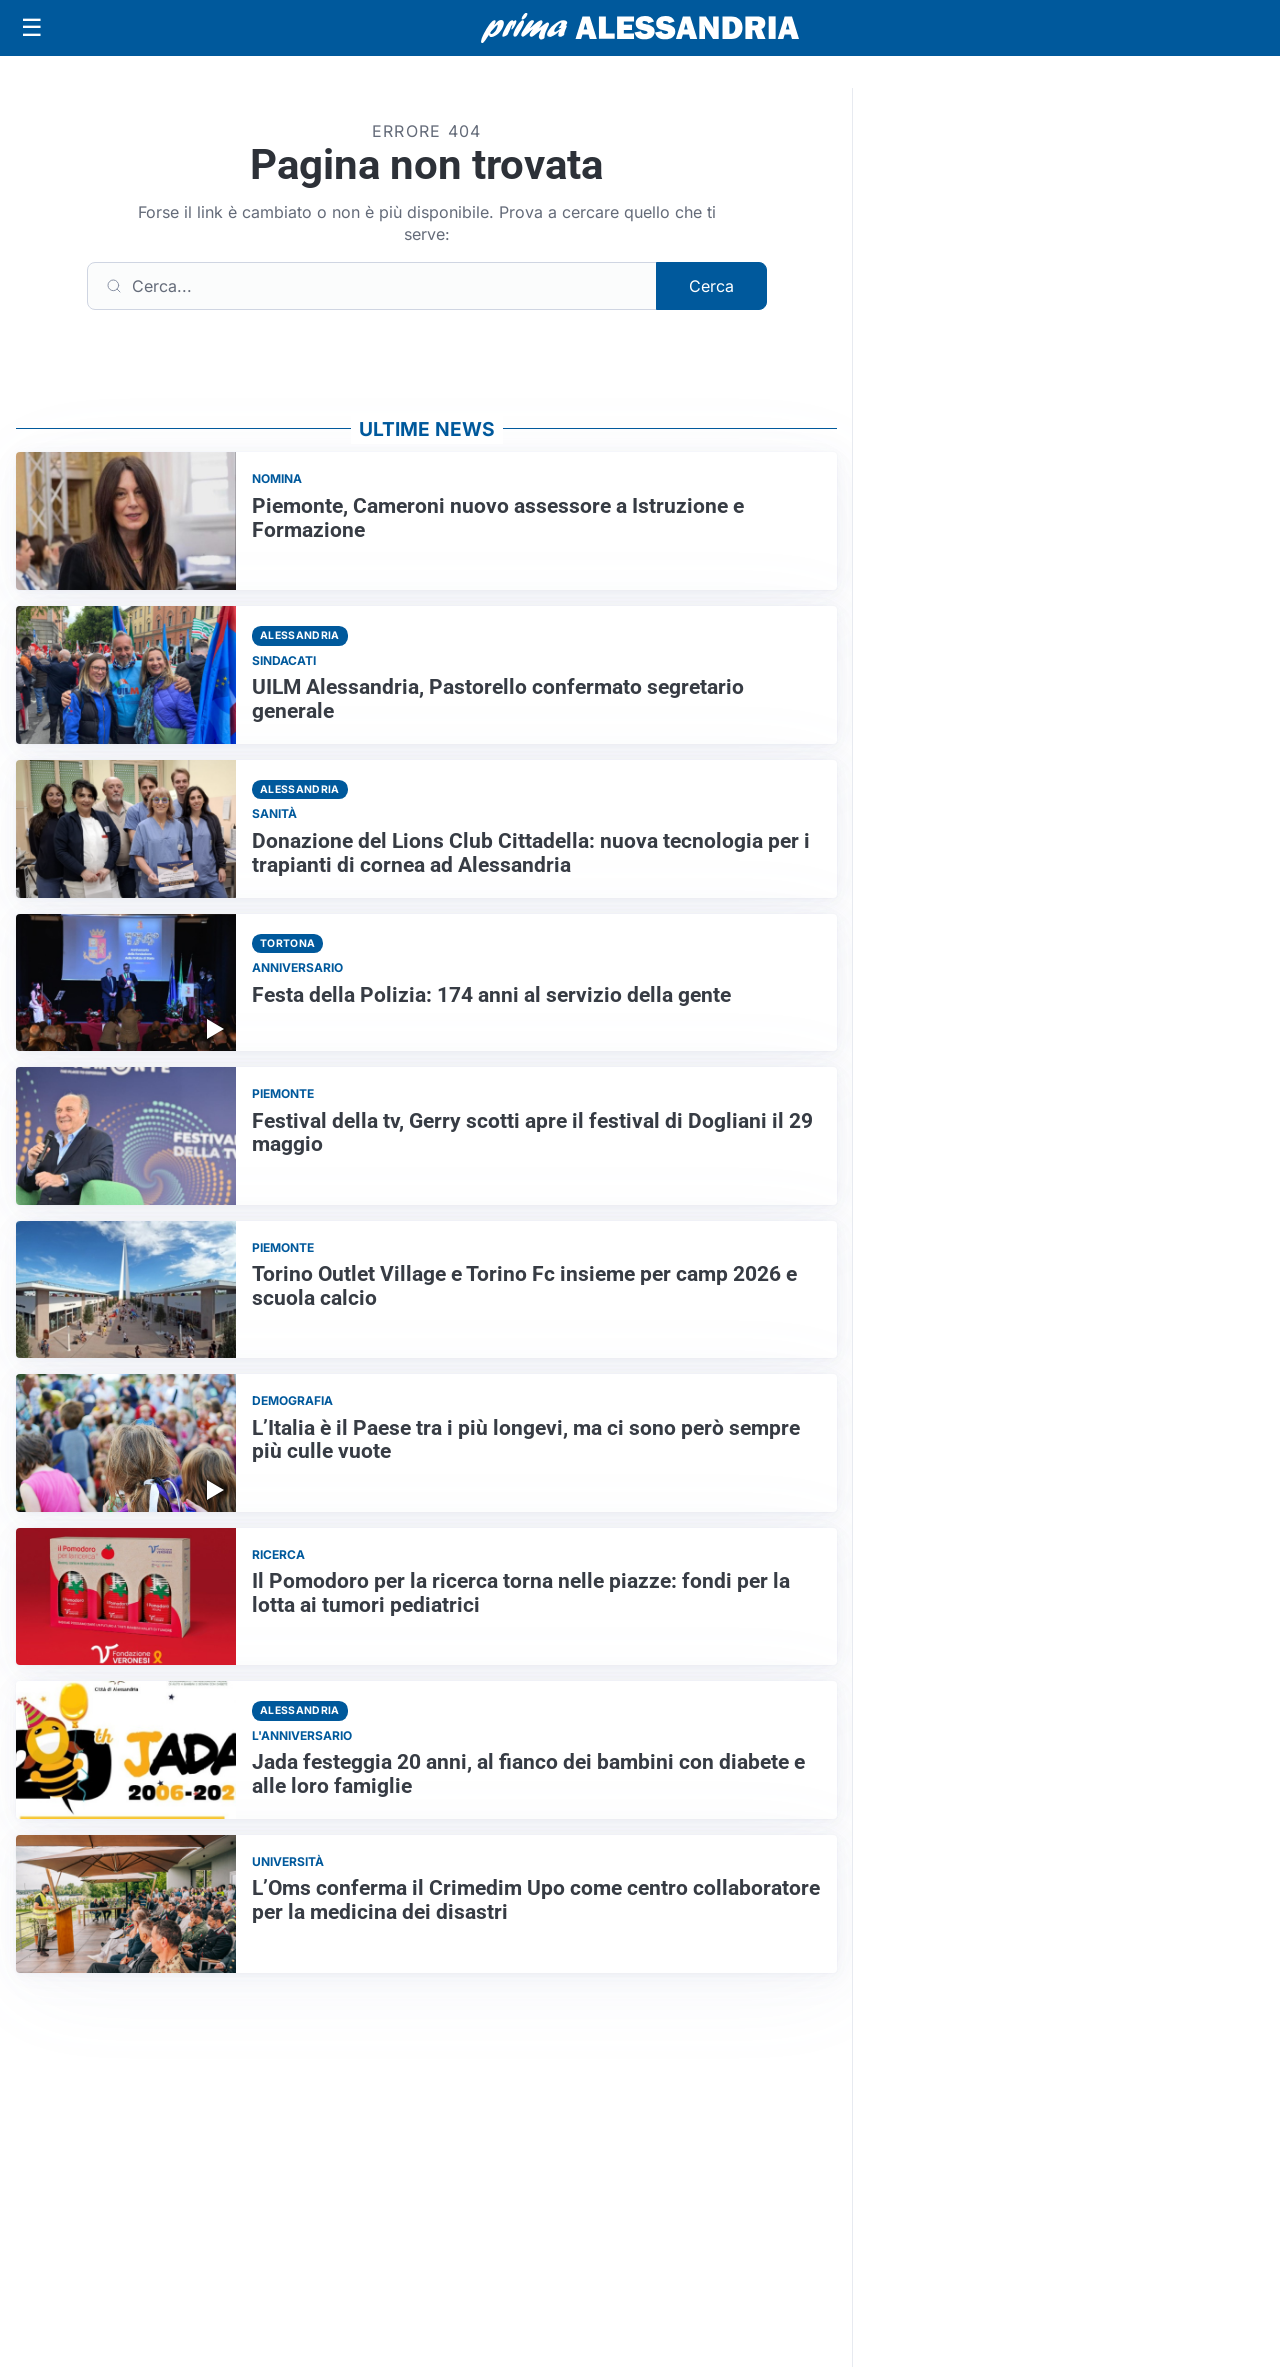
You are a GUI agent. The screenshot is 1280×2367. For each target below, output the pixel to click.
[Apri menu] (32, 28)
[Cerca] (372, 286)
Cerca (711, 286)
